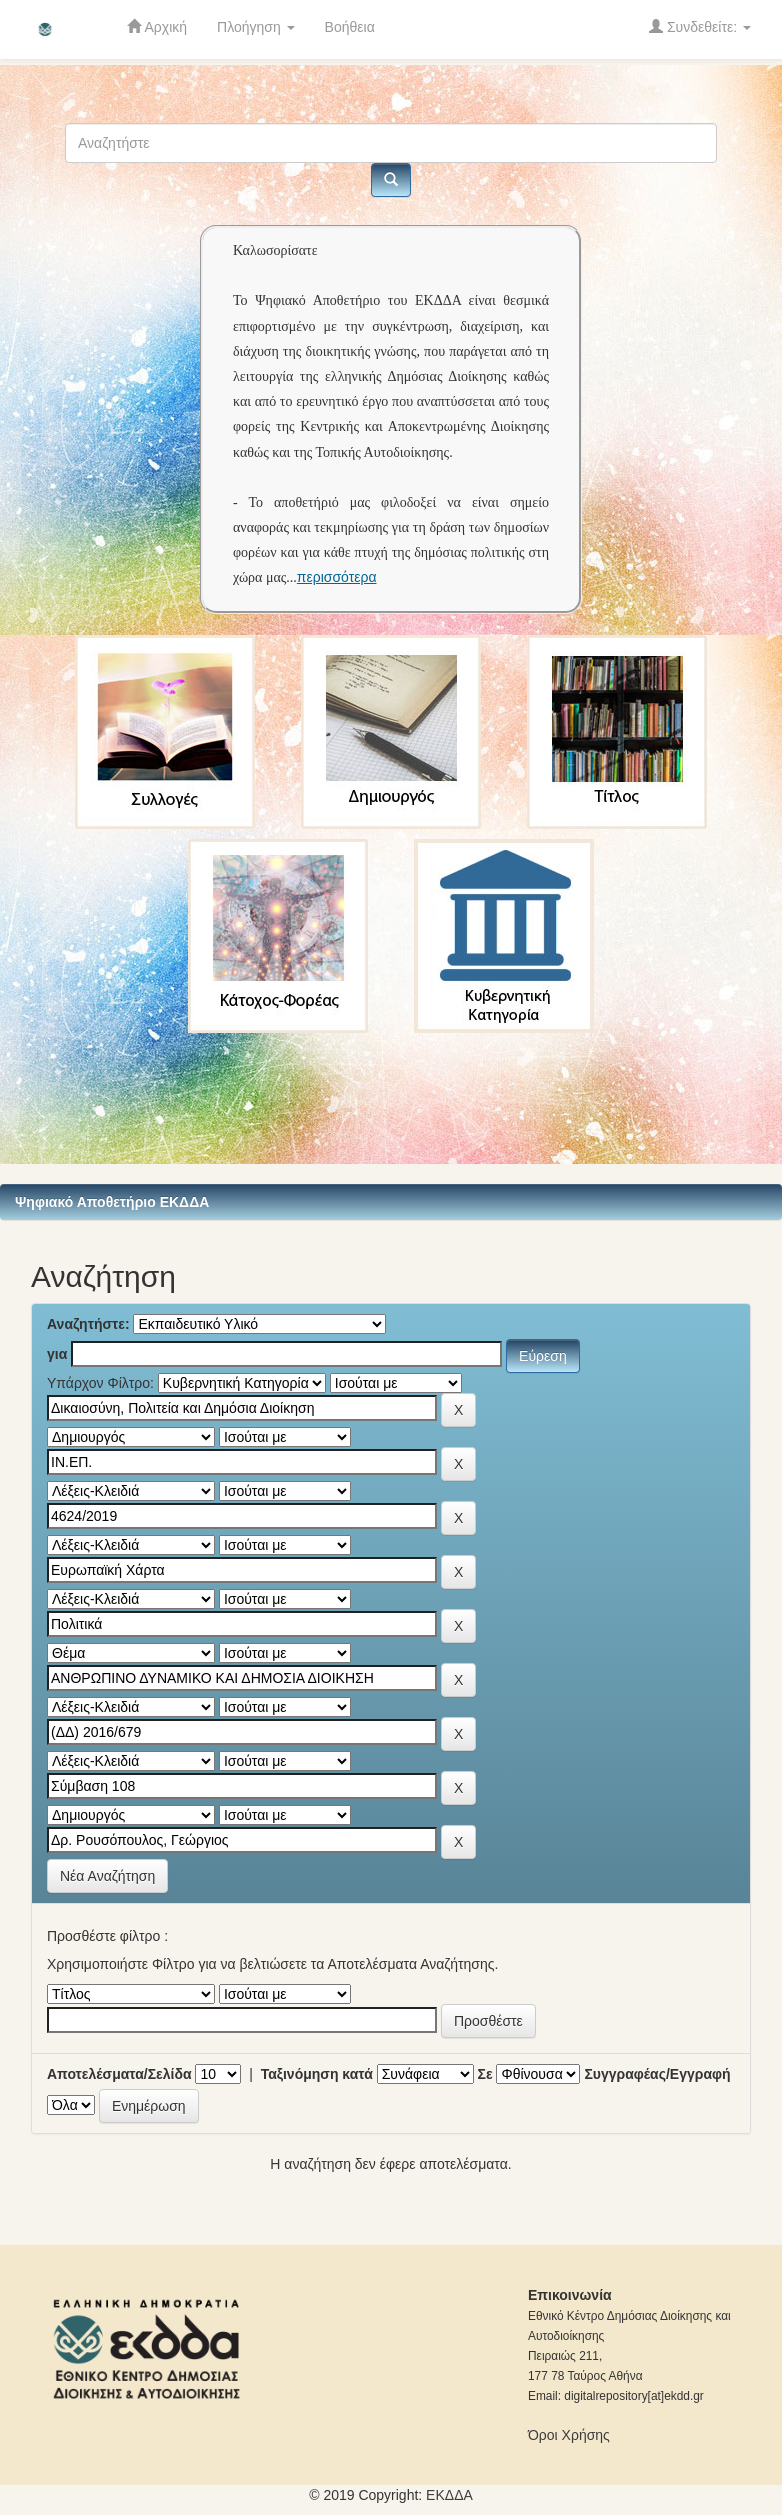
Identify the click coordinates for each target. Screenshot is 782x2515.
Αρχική (157, 26)
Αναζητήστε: (88, 1324)
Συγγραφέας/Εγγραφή (657, 2074)
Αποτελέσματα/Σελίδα (119, 2074)
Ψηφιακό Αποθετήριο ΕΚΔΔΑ (112, 1202)
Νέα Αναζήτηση (107, 1876)
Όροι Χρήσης (569, 2435)
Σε (485, 2074)
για (57, 1354)
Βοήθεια (350, 27)
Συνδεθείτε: (700, 26)
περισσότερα (337, 577)
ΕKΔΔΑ (449, 2495)
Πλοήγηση (256, 27)
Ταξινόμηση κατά (317, 2074)
